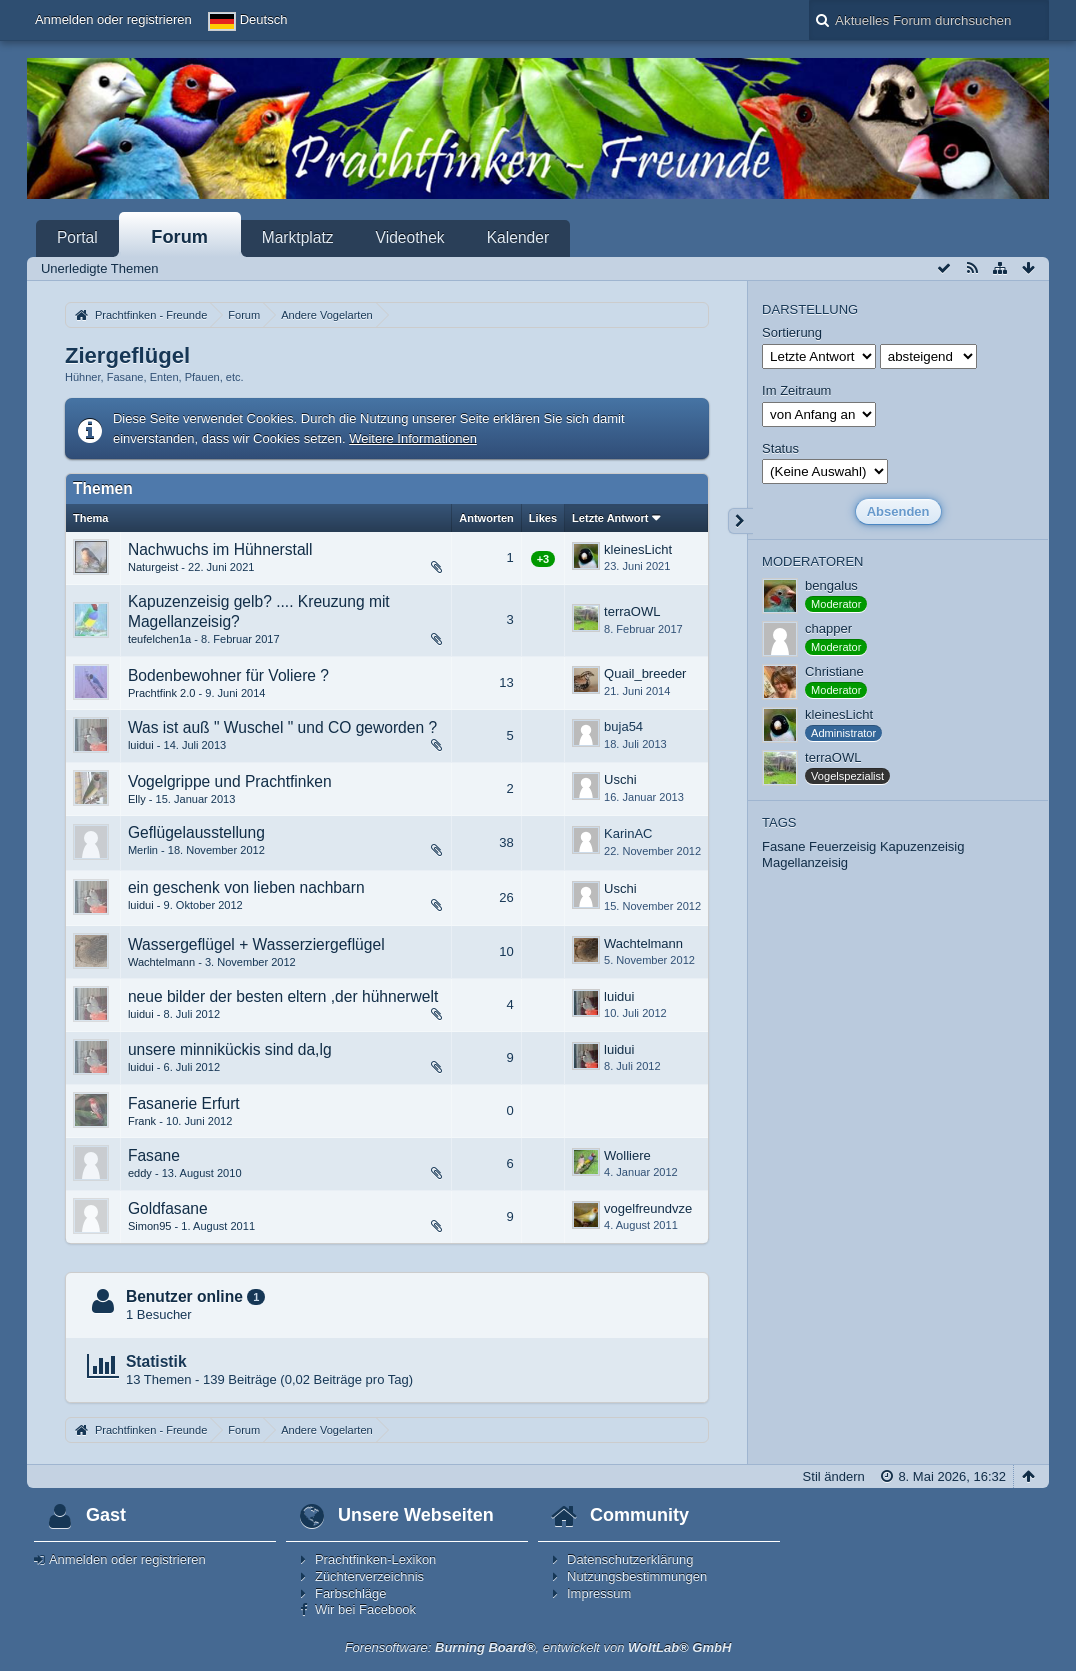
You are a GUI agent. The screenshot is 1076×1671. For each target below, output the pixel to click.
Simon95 (150, 1226)
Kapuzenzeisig (922, 846)
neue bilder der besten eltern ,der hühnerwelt (283, 996)
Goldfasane (168, 1208)
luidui (141, 745)
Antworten (486, 518)
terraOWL (632, 611)
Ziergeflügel (127, 355)
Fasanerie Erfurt (184, 1103)
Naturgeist (153, 567)
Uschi (620, 779)
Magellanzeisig (805, 862)
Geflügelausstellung (196, 832)
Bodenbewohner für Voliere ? (228, 675)
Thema (91, 518)
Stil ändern (834, 1476)
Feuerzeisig (842, 846)
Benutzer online (184, 1296)
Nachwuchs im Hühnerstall (220, 549)
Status (780, 448)
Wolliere (627, 1155)
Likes (543, 518)
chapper (828, 628)
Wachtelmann (161, 962)
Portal (77, 237)
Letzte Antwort (610, 518)
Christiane (834, 671)
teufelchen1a (159, 639)
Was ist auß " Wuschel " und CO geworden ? (282, 727)
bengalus (831, 585)
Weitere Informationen (413, 438)
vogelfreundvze (648, 1208)
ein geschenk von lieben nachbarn (246, 887)
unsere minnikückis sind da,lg (230, 1049)
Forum (179, 237)
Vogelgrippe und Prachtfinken (230, 781)
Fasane (154, 1155)
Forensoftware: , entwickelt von (538, 1647)
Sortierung (792, 332)
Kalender (518, 237)
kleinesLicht (638, 549)
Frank (142, 1121)
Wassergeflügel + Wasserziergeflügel (256, 944)
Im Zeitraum (796, 390)
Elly (137, 799)
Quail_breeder (645, 673)
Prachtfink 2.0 (162, 693)
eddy (140, 1173)
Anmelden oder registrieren (113, 19)
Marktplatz (298, 237)
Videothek (410, 237)
